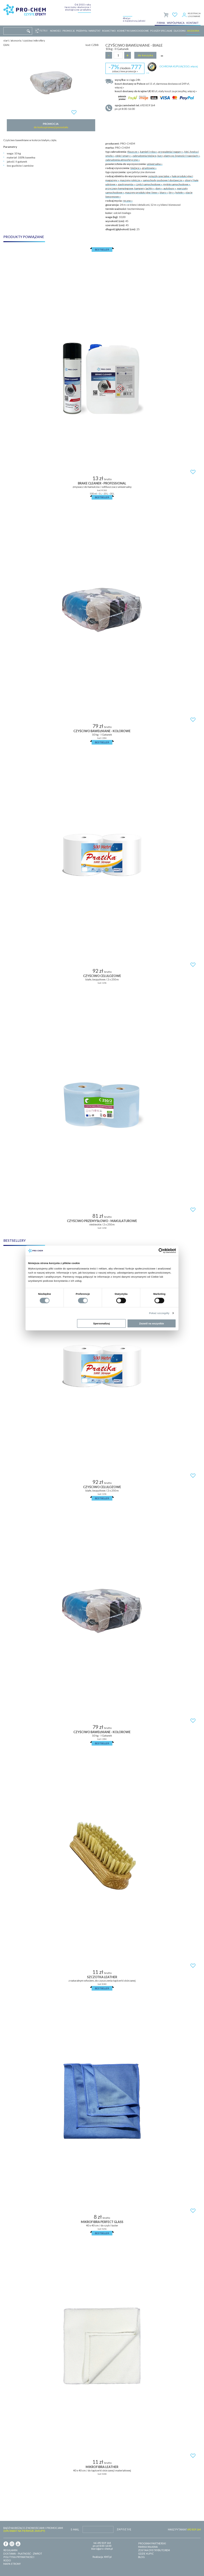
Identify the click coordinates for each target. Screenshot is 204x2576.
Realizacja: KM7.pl (102, 2556)
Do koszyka (145, 55)
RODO (7, 2560)
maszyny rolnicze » (131, 180)
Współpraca (175, 22)
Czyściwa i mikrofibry (34, 40)
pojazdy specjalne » (159, 176)
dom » (158, 188)
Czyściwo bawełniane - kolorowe (102, 731)
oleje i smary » (123, 155)
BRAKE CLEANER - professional (102, 483)
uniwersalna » (155, 163)
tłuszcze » (133, 151)
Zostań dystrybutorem (154, 2550)
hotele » (179, 192)
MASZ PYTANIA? (184, 2529)
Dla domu (180, 30)
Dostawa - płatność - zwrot (22, 2553)
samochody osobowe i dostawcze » (163, 180)
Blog (141, 2557)
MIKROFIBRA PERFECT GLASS (102, 2222)
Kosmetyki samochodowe (133, 30)
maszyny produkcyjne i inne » (142, 192)
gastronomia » (126, 184)
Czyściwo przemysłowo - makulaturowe (102, 1221)
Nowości (55, 30)
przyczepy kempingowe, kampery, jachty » (129, 188)
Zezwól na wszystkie (151, 1323)
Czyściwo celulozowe (102, 976)
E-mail (75, 2529)
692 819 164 (104, 2542)
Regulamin (10, 2550)
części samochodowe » (149, 184)
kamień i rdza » (148, 151)
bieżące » (135, 168)
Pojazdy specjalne (161, 30)
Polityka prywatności (18, 2557)
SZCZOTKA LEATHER (102, 1977)
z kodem (125, 68)
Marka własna (148, 2546)
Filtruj (42, 30)
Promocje (69, 30)
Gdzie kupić (146, 2553)
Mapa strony (12, 2563)
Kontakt (192, 22)
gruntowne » (149, 168)
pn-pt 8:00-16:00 (156, 106)
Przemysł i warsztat (88, 30)
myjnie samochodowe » (176, 184)
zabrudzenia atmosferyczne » (122, 159)
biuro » (164, 192)
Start (6, 40)
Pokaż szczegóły (159, 1313)
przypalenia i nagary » (170, 151)
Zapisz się (124, 2529)
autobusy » (169, 188)
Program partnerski (152, 2543)
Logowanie (194, 16)
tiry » (171, 192)
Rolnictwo (109, 30)
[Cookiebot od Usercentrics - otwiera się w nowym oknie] (161, 1250)
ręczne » (128, 200)
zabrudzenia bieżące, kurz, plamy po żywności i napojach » (166, 155)
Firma (161, 22)
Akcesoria (193, 30)
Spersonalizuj (101, 1323)
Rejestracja (194, 13)
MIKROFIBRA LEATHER (102, 2467)
